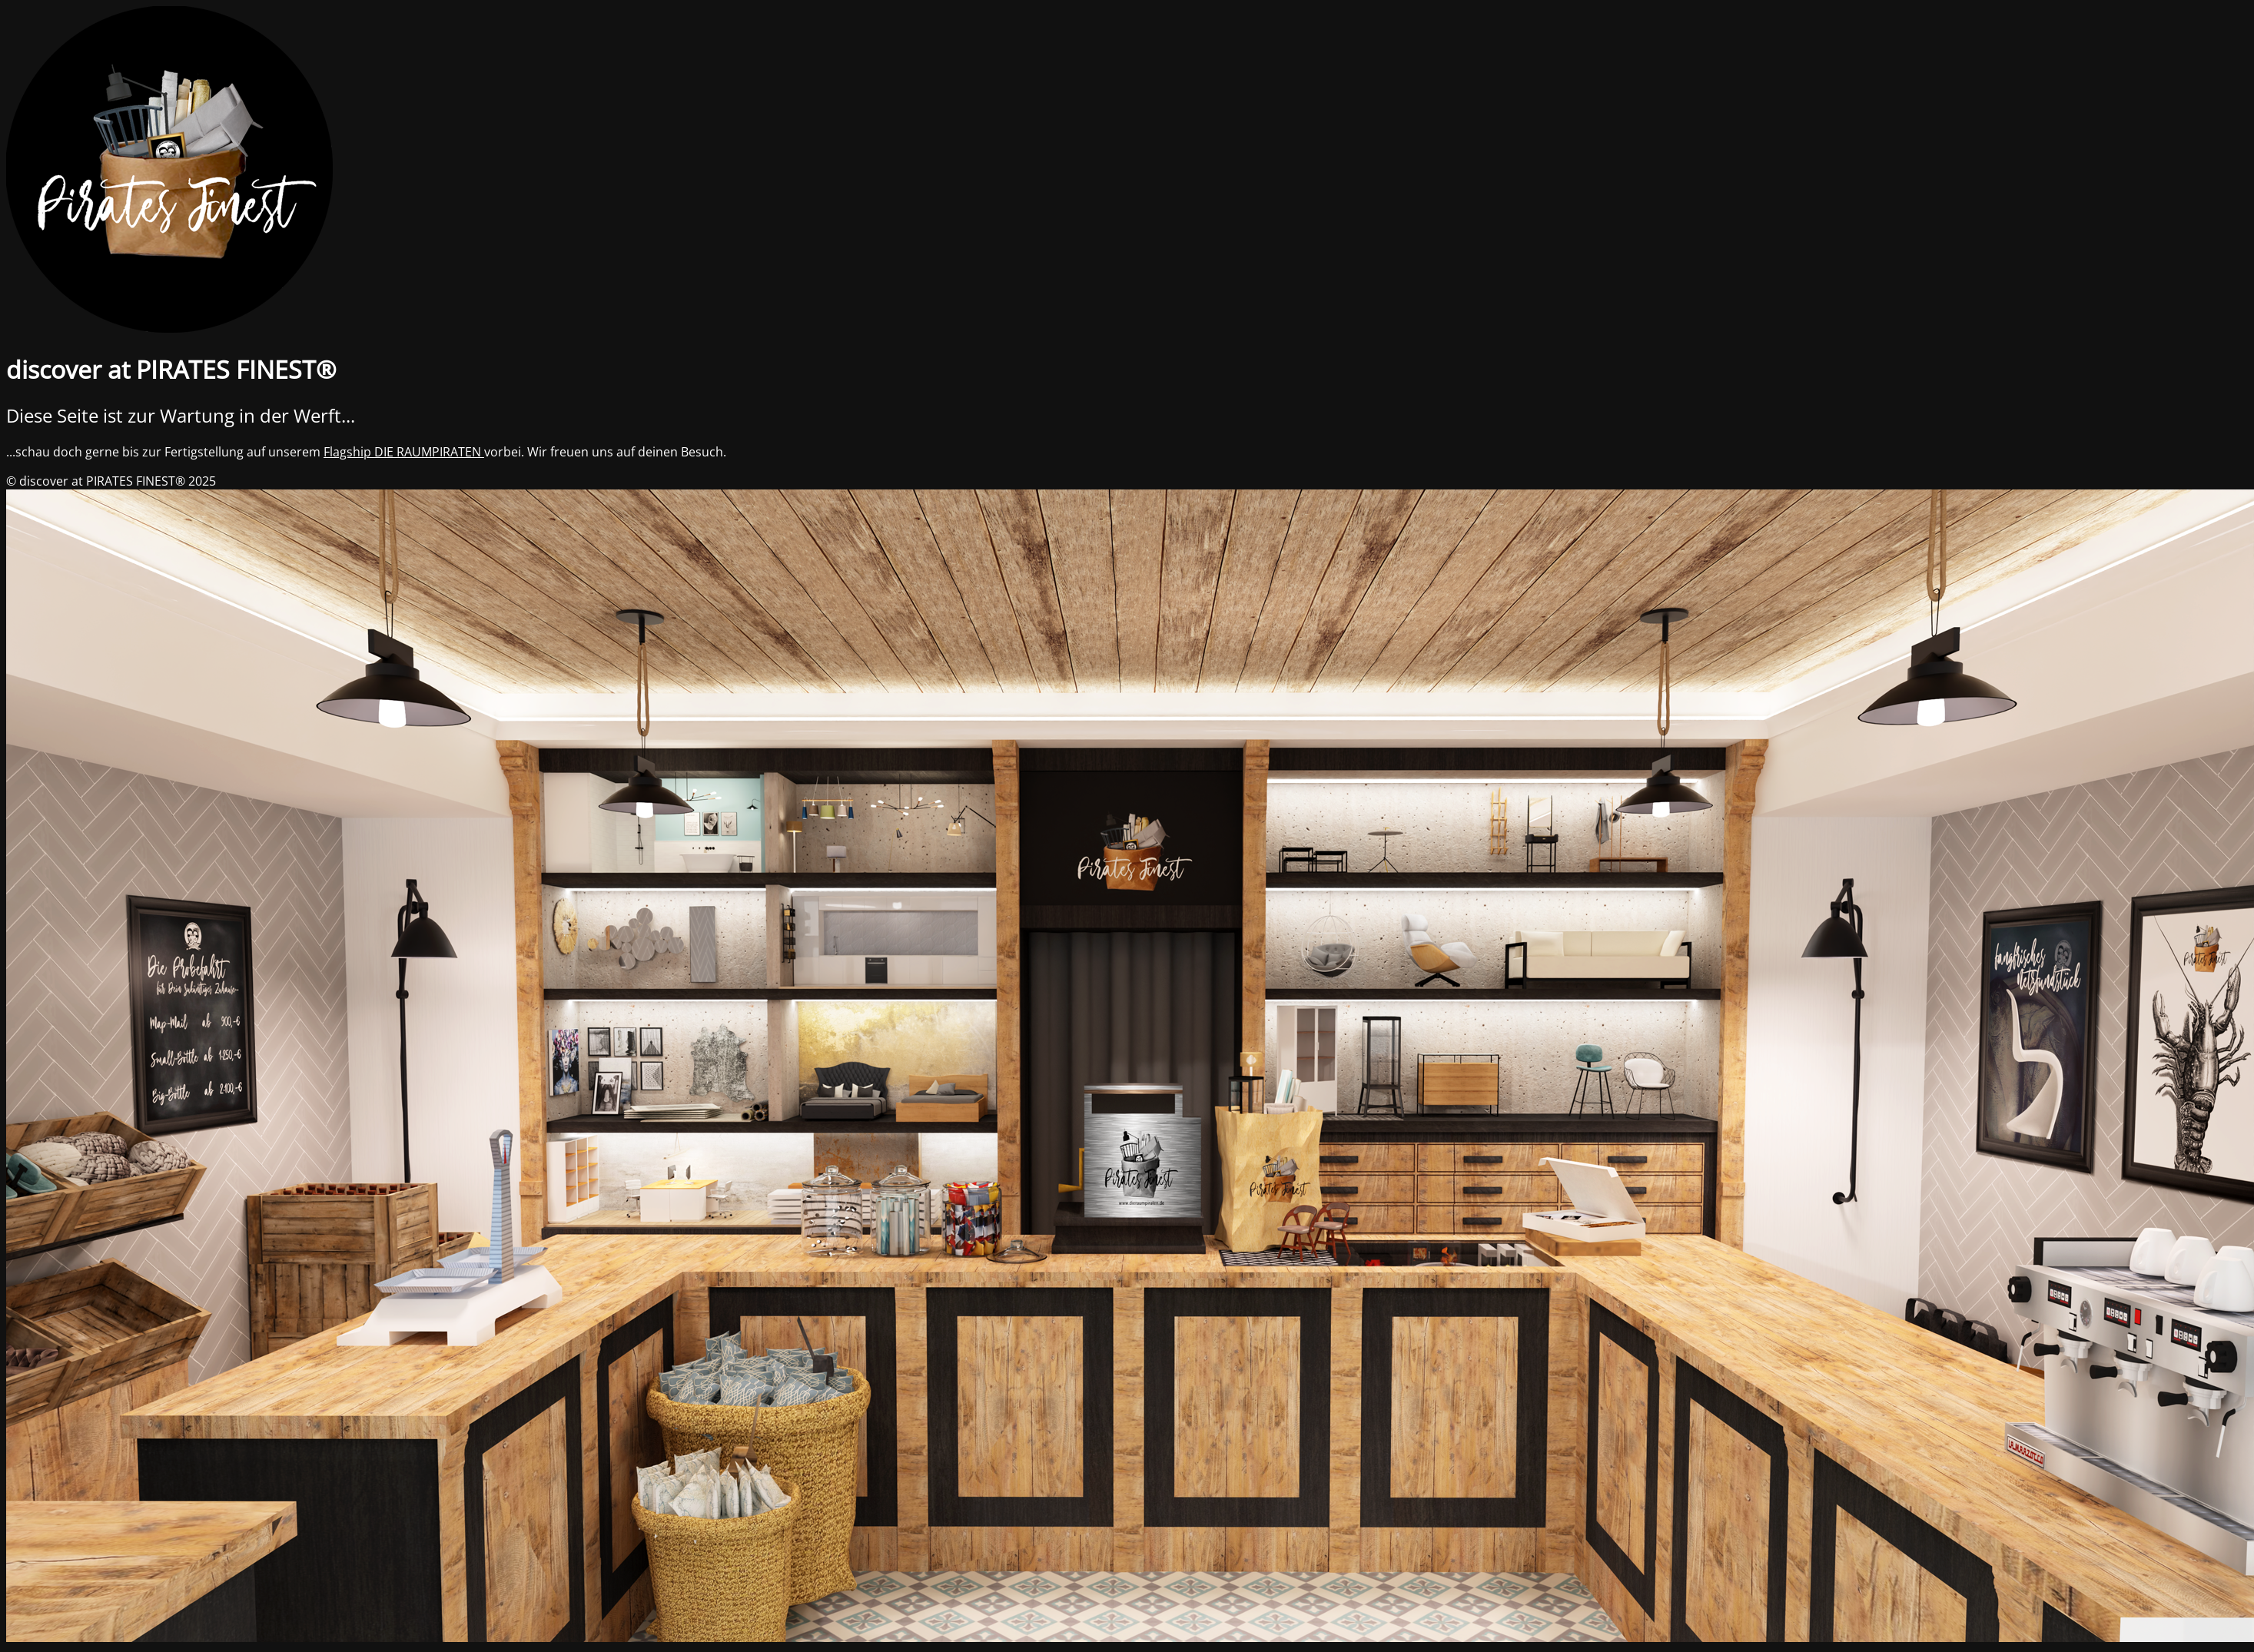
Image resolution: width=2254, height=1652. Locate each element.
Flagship (349, 451)
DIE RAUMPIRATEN (429, 451)
